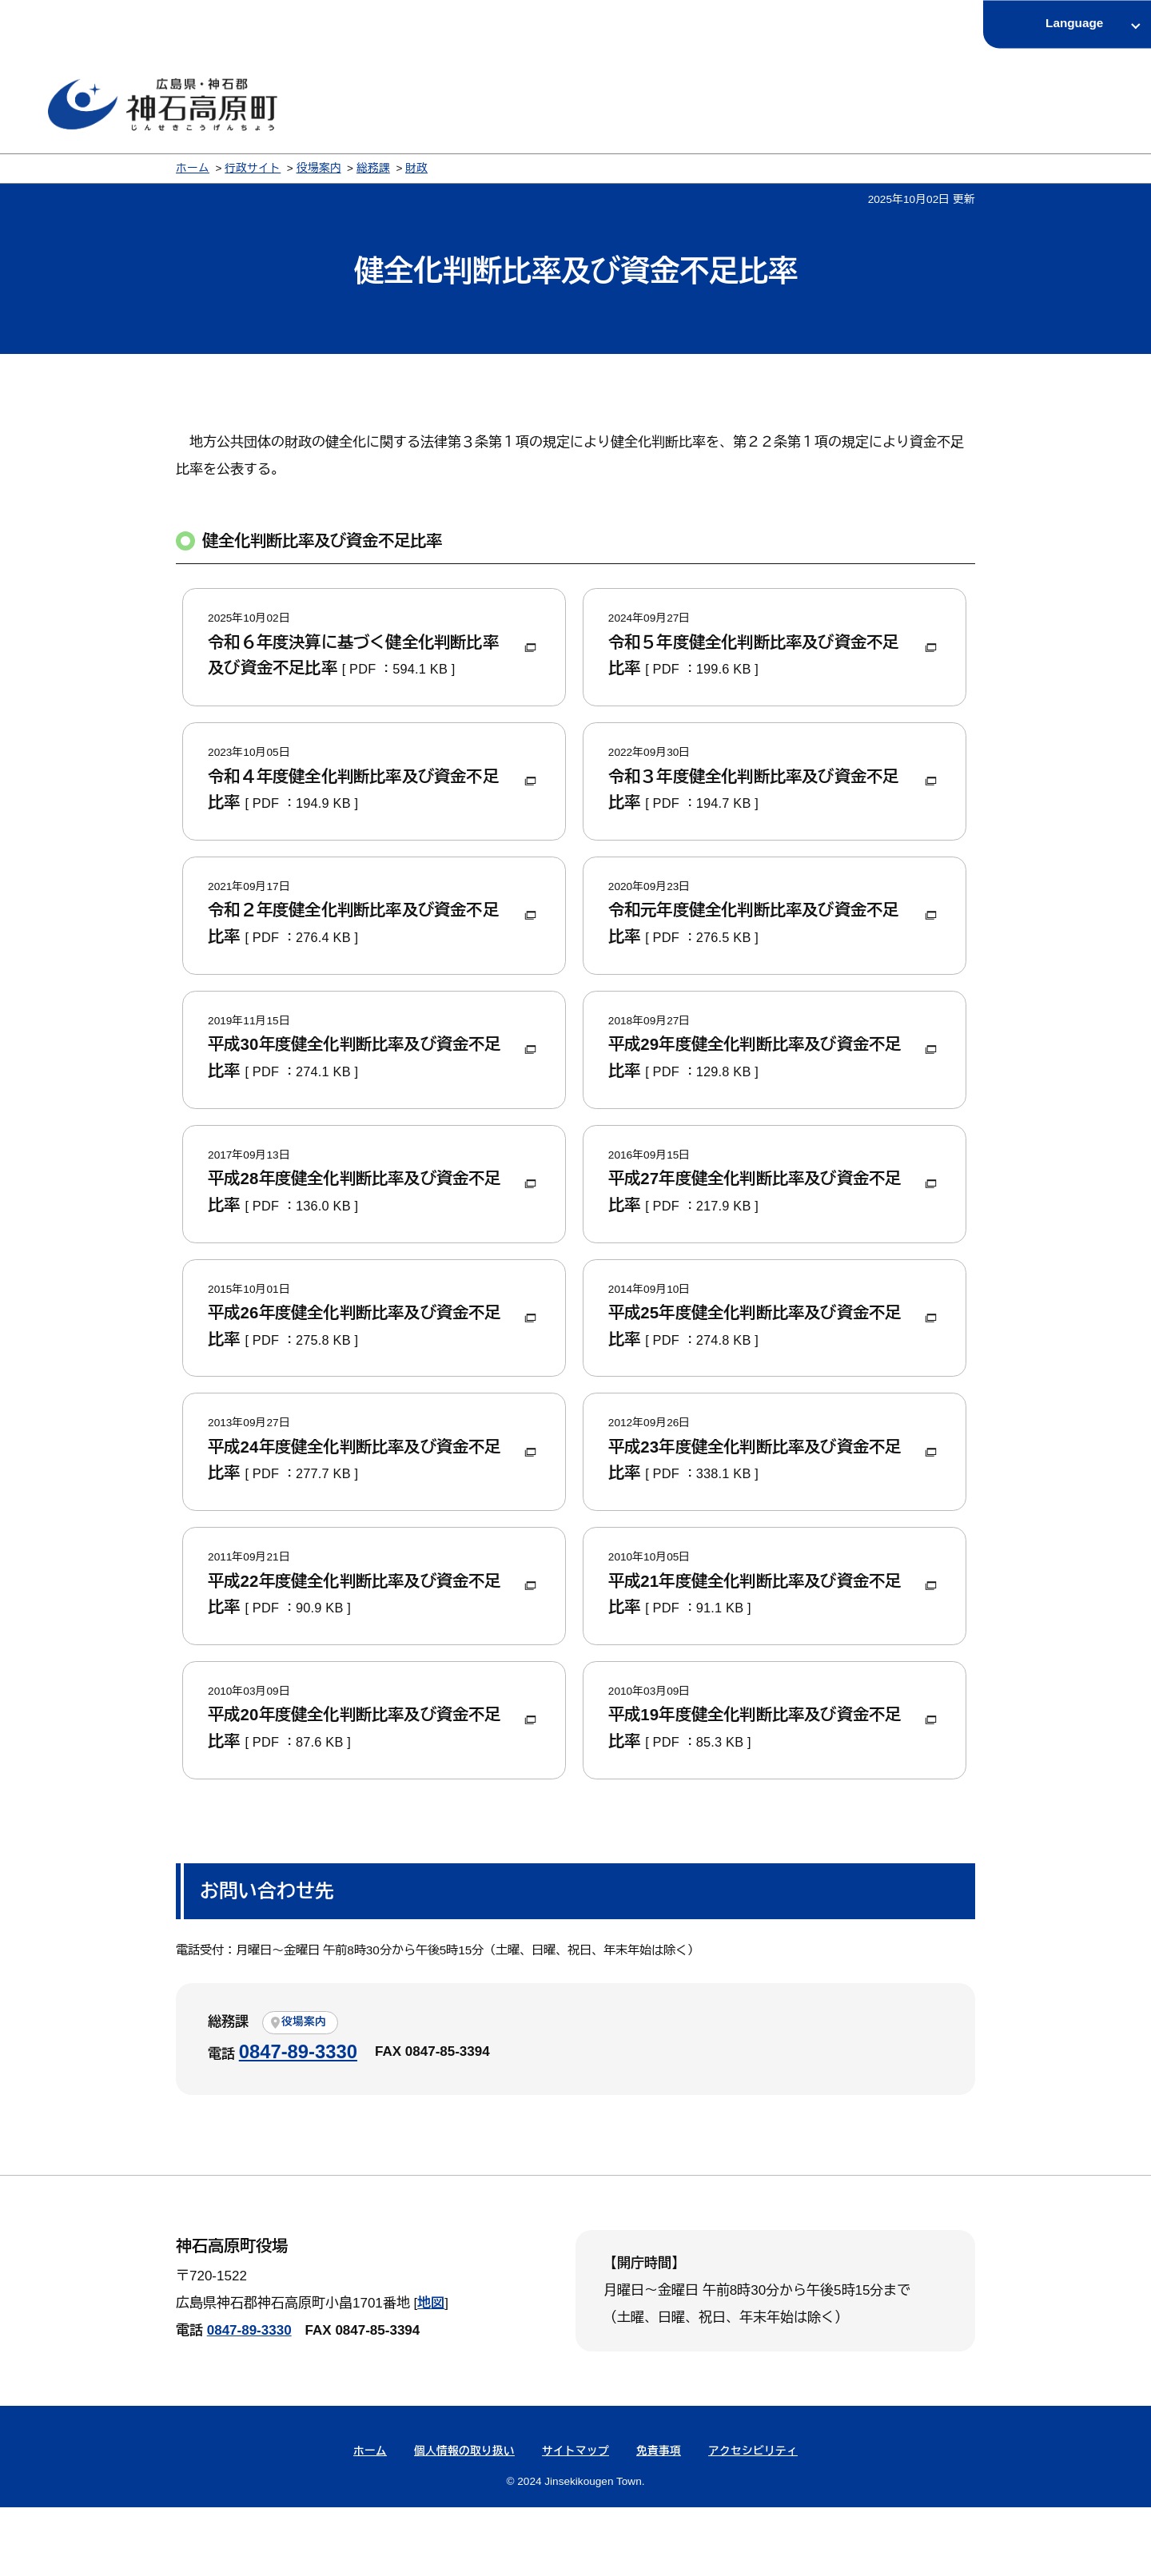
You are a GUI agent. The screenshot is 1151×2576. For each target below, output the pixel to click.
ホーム (192, 168)
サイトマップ (575, 2520)
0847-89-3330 (298, 2120)
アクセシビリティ (753, 2520)
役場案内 (319, 168)
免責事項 (658, 2520)
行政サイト (253, 168)
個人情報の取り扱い (464, 2520)
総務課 (373, 168)
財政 (416, 168)
